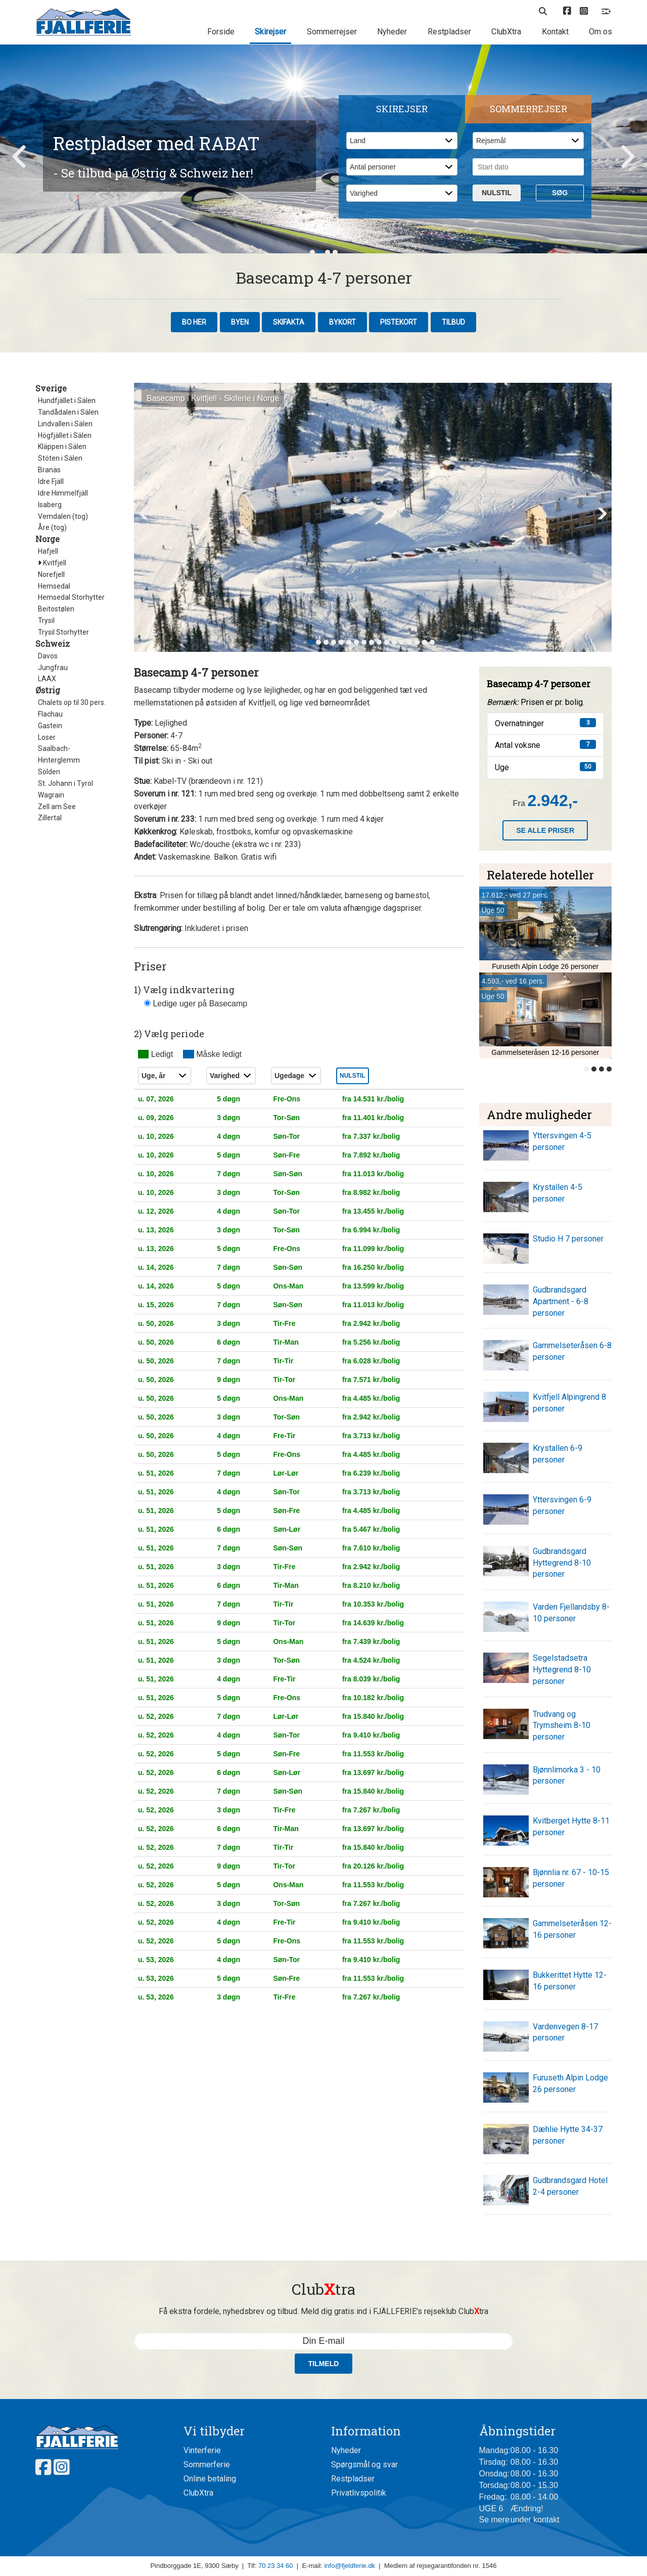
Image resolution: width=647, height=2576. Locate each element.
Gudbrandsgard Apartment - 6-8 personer (560, 1301)
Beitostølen (56, 609)
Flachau (50, 714)
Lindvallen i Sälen (65, 424)
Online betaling (209, 2478)
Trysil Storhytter (63, 632)
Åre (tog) (52, 527)
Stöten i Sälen (60, 458)
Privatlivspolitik (358, 2493)
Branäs (49, 470)
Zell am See (57, 807)
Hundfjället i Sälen (67, 400)
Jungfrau (53, 667)
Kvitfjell (52, 563)
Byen (240, 322)
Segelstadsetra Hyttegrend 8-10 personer (562, 1669)
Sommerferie (206, 2464)
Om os (600, 31)
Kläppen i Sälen (62, 446)
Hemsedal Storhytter (71, 597)
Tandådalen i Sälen (68, 412)
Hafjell (48, 551)
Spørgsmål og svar (364, 2464)
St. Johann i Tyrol (65, 783)
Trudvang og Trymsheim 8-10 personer (561, 1725)
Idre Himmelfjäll (63, 493)
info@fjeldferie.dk (349, 2565)
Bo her (194, 322)
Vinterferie (202, 2450)
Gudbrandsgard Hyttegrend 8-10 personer (562, 1562)
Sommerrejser (332, 31)
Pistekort (398, 322)
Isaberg (50, 505)
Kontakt (555, 31)
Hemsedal (54, 586)
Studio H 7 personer (568, 1238)
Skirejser (270, 31)
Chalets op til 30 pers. (72, 702)
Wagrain (51, 795)
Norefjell (51, 574)
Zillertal (50, 818)
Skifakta (288, 322)
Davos (48, 656)
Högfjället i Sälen (64, 435)
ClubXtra (506, 31)
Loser (47, 737)
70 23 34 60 (275, 2565)
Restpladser (449, 31)
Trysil (46, 620)
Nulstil (497, 193)
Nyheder (392, 31)
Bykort (342, 322)
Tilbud (453, 322)
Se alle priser (545, 830)
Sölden (49, 772)
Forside (221, 31)
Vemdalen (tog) (63, 516)
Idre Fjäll (51, 481)
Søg (560, 193)
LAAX (47, 679)
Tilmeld (323, 2364)
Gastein (50, 726)
